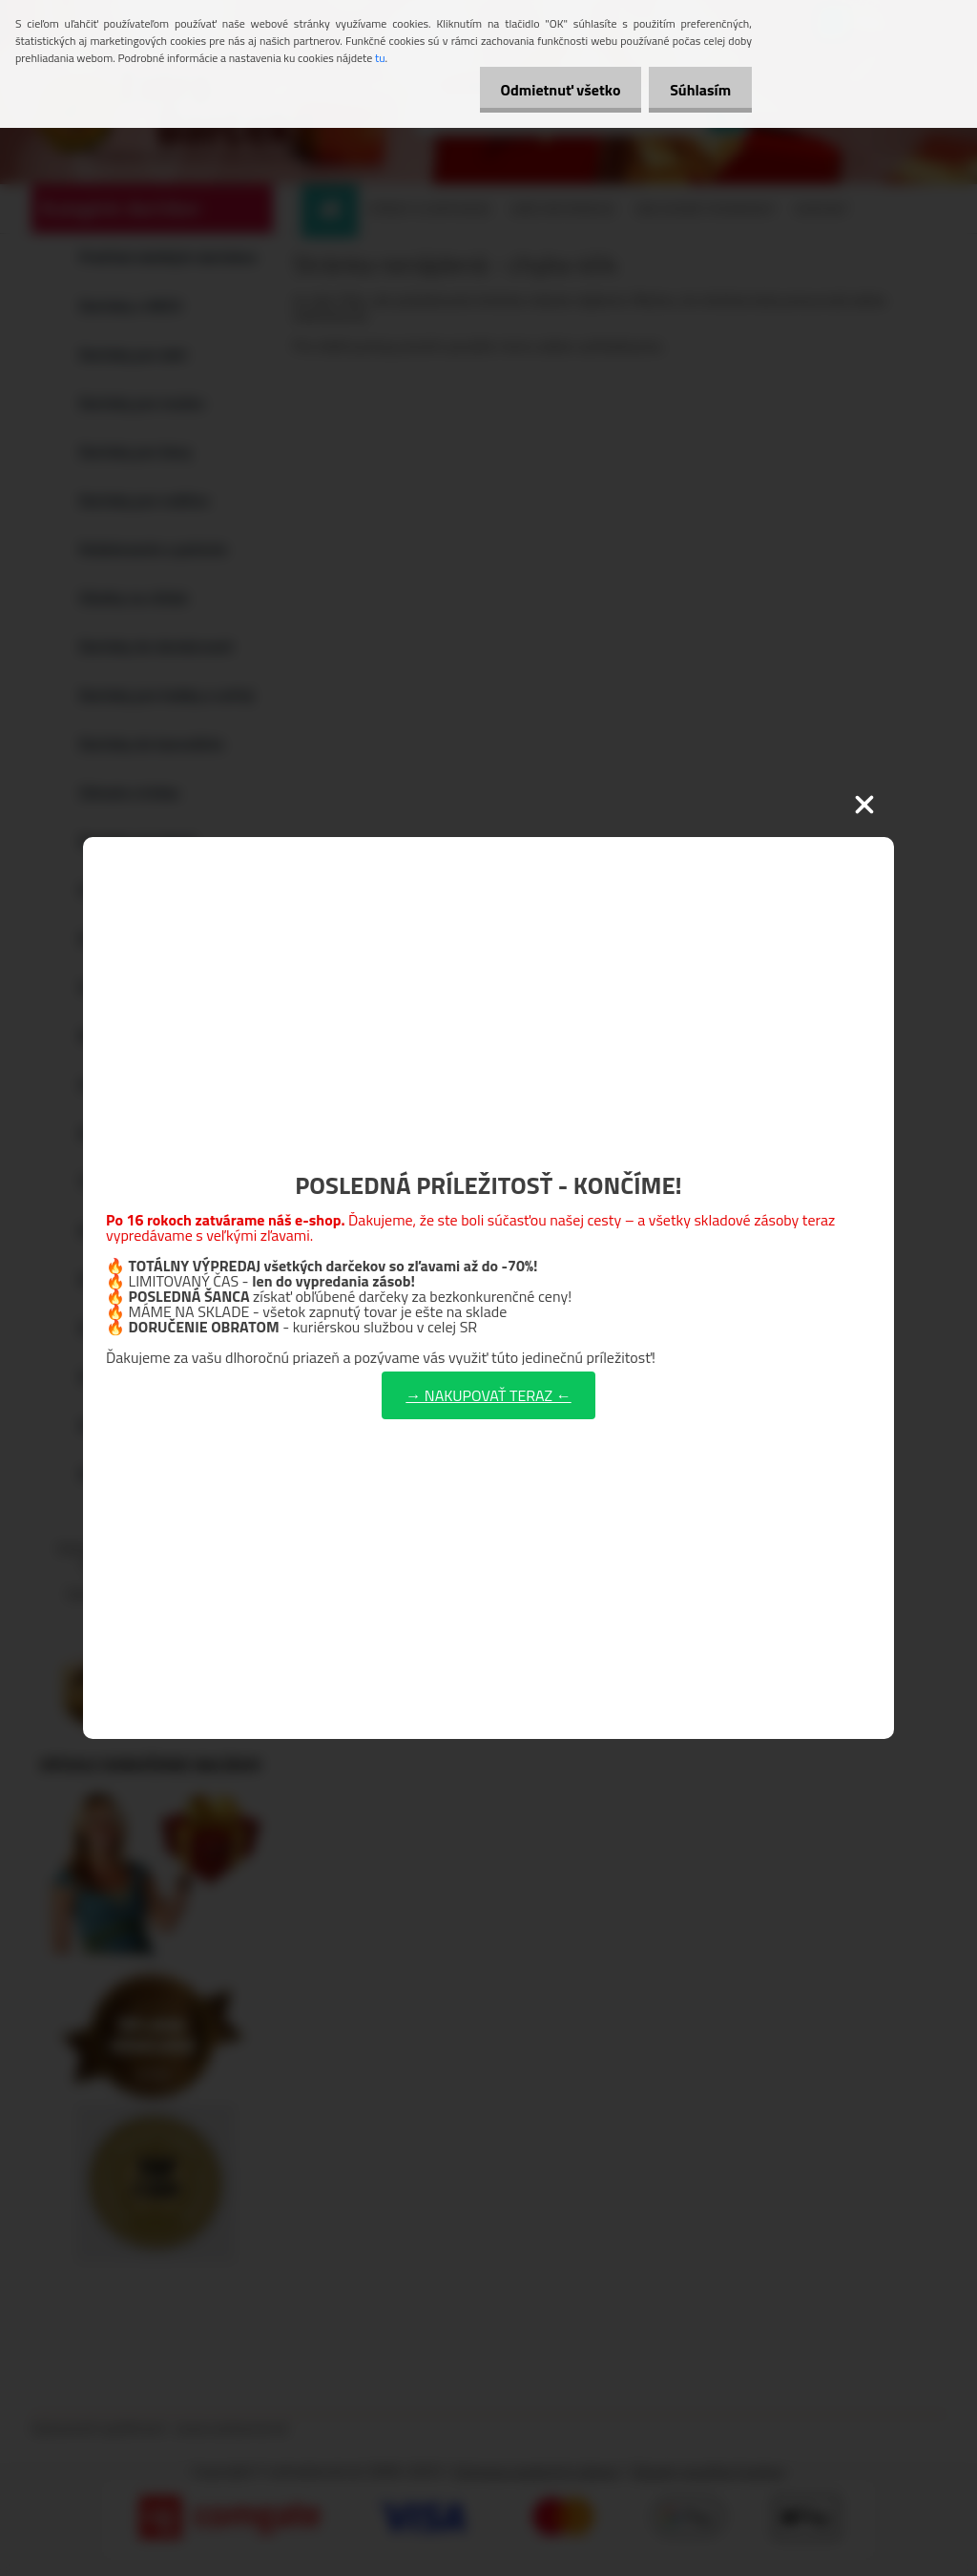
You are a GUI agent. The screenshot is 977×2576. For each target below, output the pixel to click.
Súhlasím (697, 89)
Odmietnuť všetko (551, 89)
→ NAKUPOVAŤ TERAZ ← (488, 1395)
